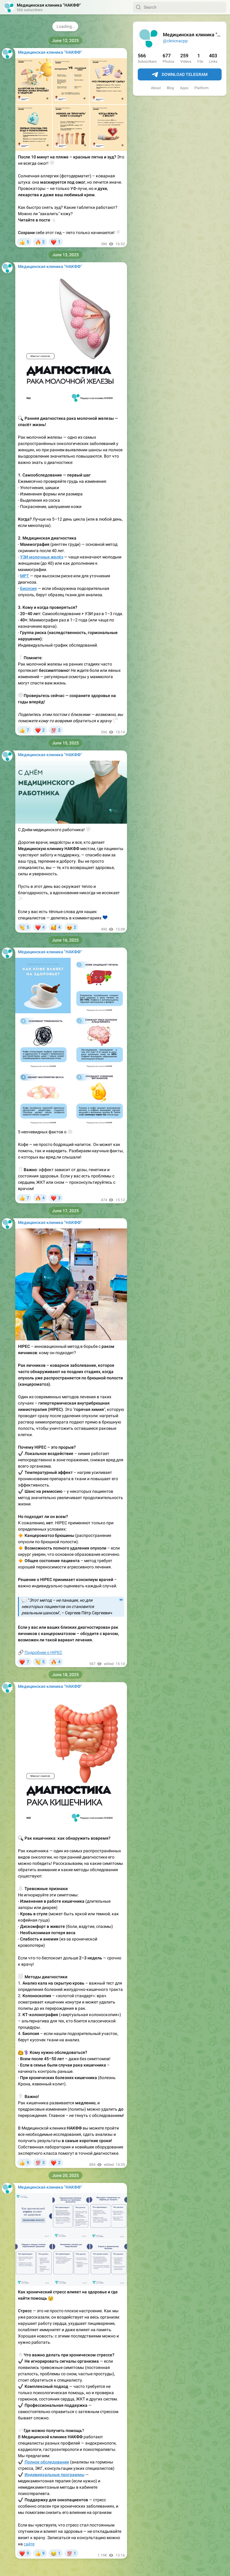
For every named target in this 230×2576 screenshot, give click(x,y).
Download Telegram (180, 74)
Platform (201, 88)
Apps (184, 88)
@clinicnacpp (175, 40)
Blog (170, 88)
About (156, 88)
